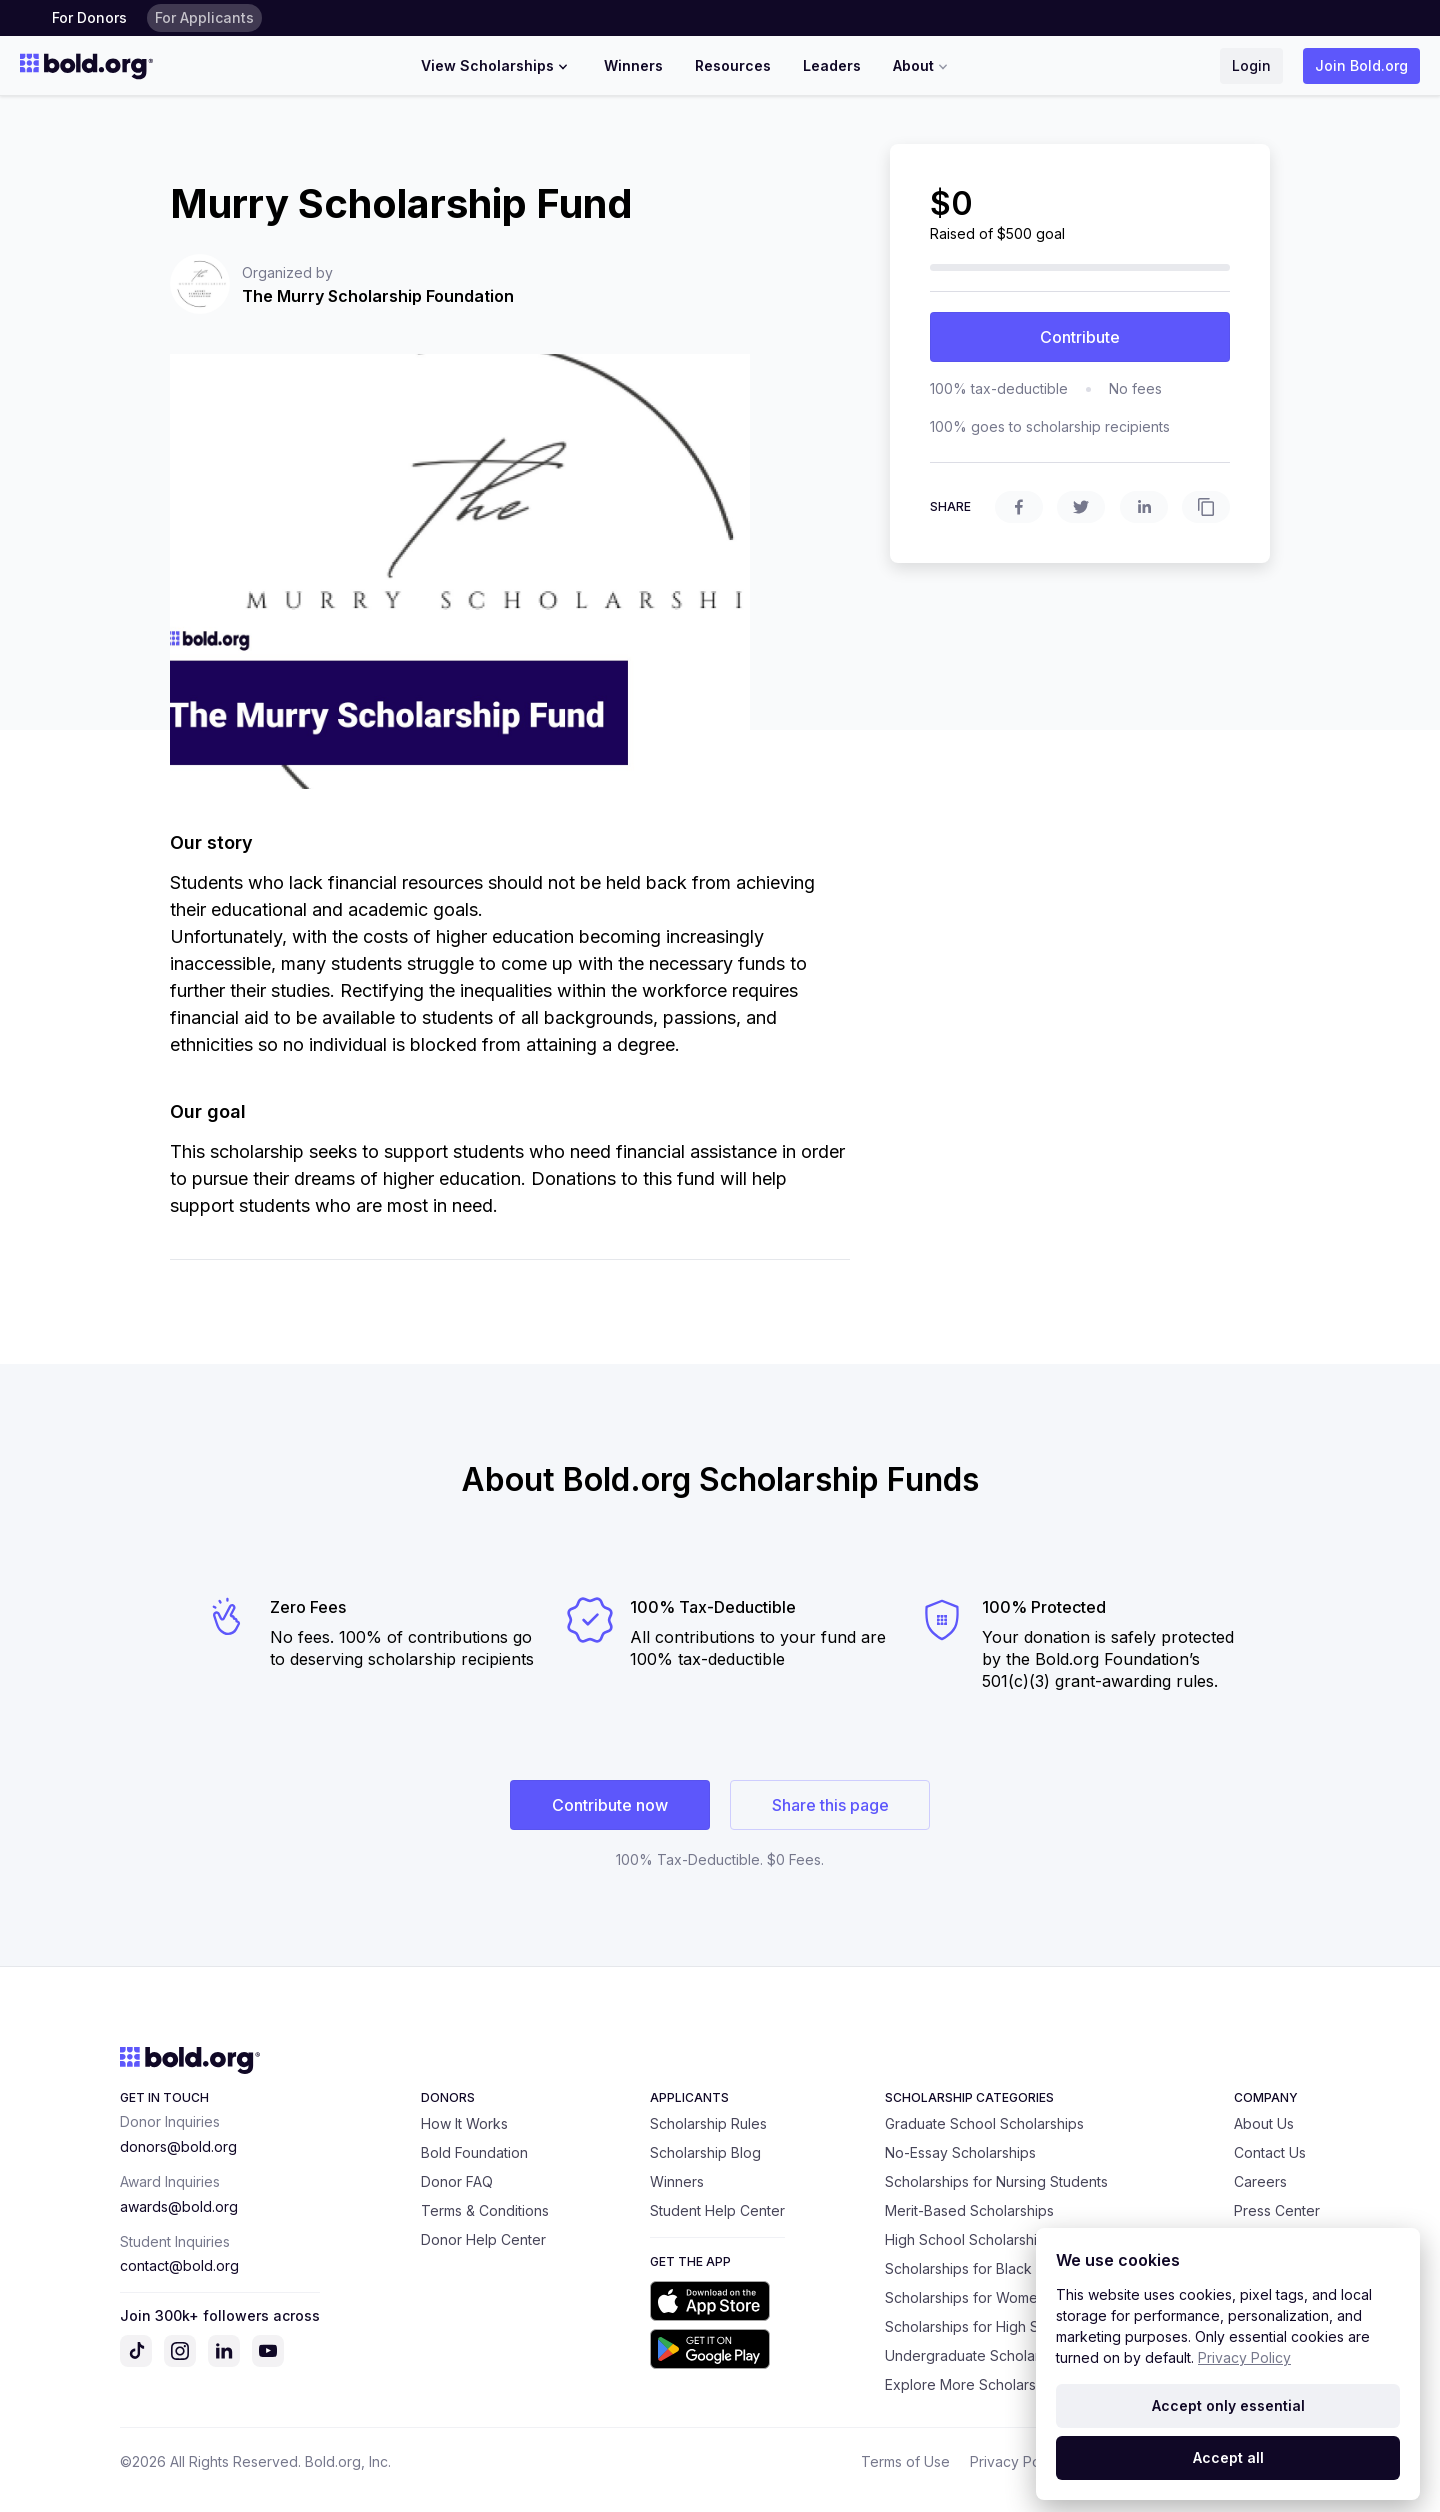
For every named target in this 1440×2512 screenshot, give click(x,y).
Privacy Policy (1016, 2461)
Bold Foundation (474, 2152)
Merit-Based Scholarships (969, 2210)
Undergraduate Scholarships (979, 2355)
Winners (633, 65)
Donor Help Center (483, 2239)
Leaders (832, 65)
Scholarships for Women (965, 2297)
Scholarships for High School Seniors (1007, 2326)
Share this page (830, 1805)
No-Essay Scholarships (960, 2152)
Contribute (1080, 337)
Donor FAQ (457, 2181)
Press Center (1277, 2210)
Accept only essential (1228, 2405)
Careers (1260, 2181)
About (922, 66)
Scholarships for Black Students (989, 2268)
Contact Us (1270, 2152)
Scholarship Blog (705, 2152)
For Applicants (204, 17)
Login (1251, 65)
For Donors (89, 17)
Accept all (1228, 2457)
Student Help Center (717, 2210)
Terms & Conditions (485, 2210)
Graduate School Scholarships (984, 2123)
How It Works (464, 2123)
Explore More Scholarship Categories (1009, 2384)
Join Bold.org (1361, 65)
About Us (1264, 2123)
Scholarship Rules (708, 2123)
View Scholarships (496, 66)
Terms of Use (905, 2461)
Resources (733, 65)
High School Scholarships (969, 2239)
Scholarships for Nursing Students (996, 2181)
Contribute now (610, 1805)
